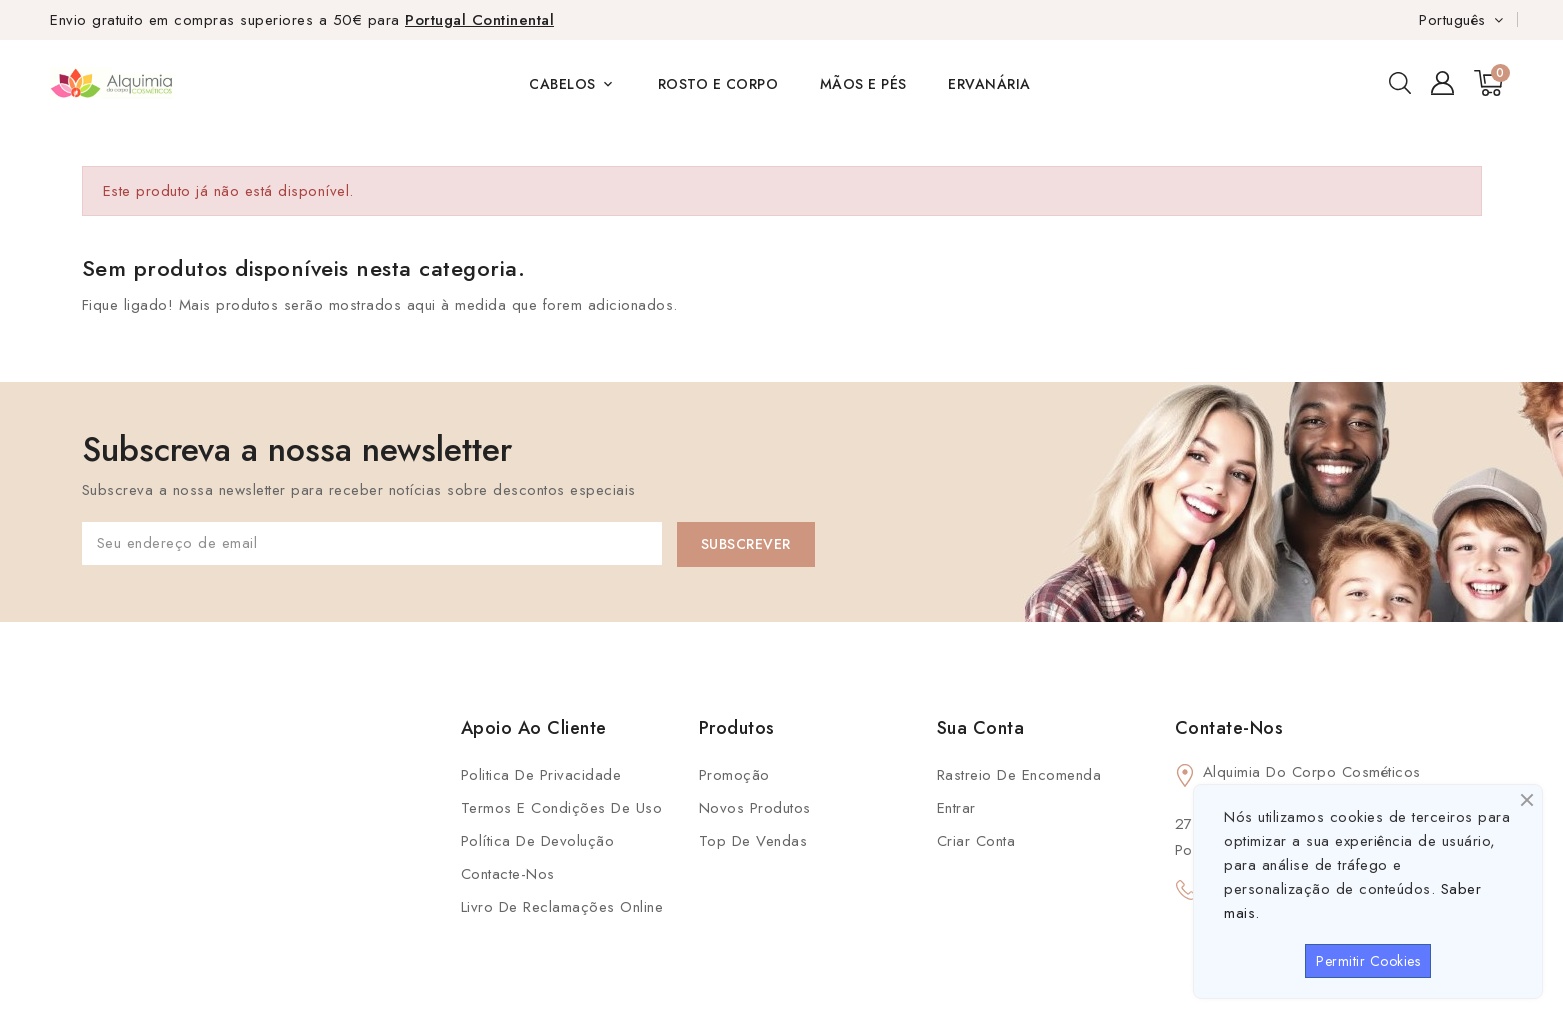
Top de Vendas (753, 841)
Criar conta (976, 841)
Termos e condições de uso (562, 808)
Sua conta (981, 728)
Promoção (734, 775)
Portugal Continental (479, 20)
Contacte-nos (508, 874)
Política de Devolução (538, 841)
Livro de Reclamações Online (562, 907)
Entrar (956, 808)
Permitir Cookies (1368, 961)
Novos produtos (755, 808)
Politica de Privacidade (541, 775)
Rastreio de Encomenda (1019, 775)
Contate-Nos (1229, 728)
